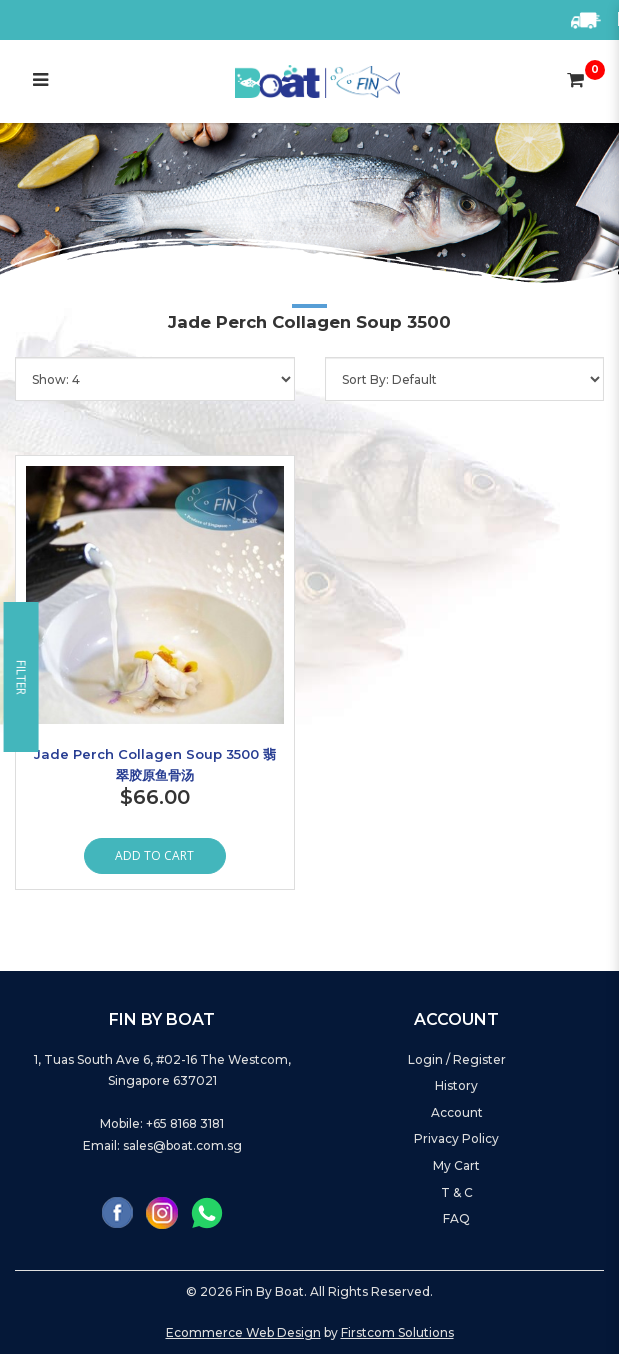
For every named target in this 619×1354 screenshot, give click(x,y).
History (456, 1085)
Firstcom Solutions (397, 1332)
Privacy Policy (456, 1138)
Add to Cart (154, 855)
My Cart (456, 1165)
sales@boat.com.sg (182, 1145)
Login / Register (457, 1059)
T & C (457, 1192)
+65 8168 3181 (185, 1123)
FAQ (456, 1218)
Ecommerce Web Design (243, 1332)
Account (457, 1112)
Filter (21, 677)
